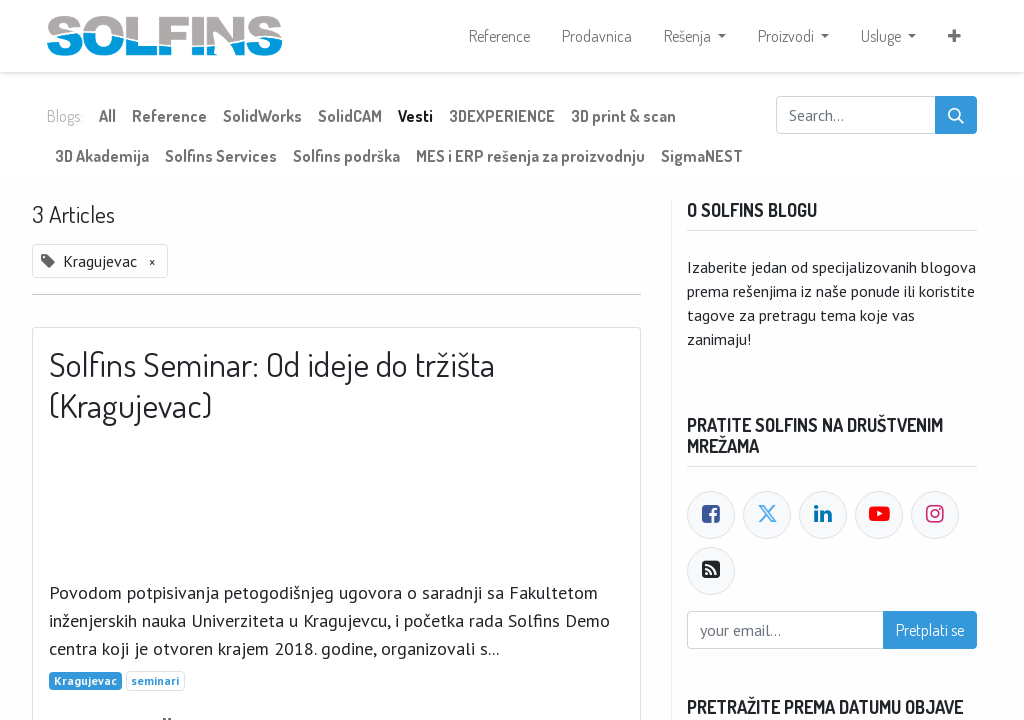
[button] (954, 36)
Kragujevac (85, 680)
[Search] (956, 115)
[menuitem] (499, 36)
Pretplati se (930, 630)
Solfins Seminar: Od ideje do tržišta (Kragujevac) (272, 384)
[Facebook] (711, 515)
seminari (155, 680)
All (107, 116)
